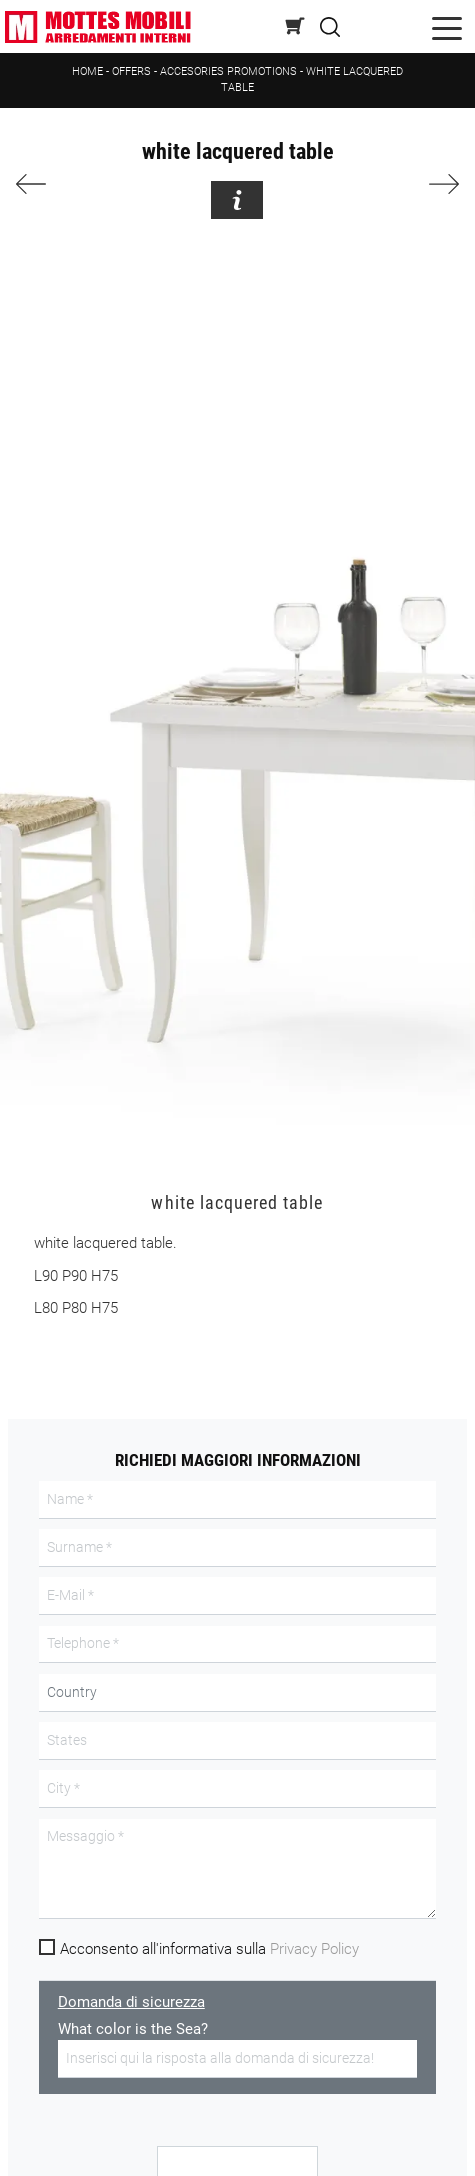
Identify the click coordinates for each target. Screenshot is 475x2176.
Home (87, 71)
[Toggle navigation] (447, 26)
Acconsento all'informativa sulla (209, 1949)
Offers (131, 71)
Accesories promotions (228, 71)
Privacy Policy (314, 1949)
